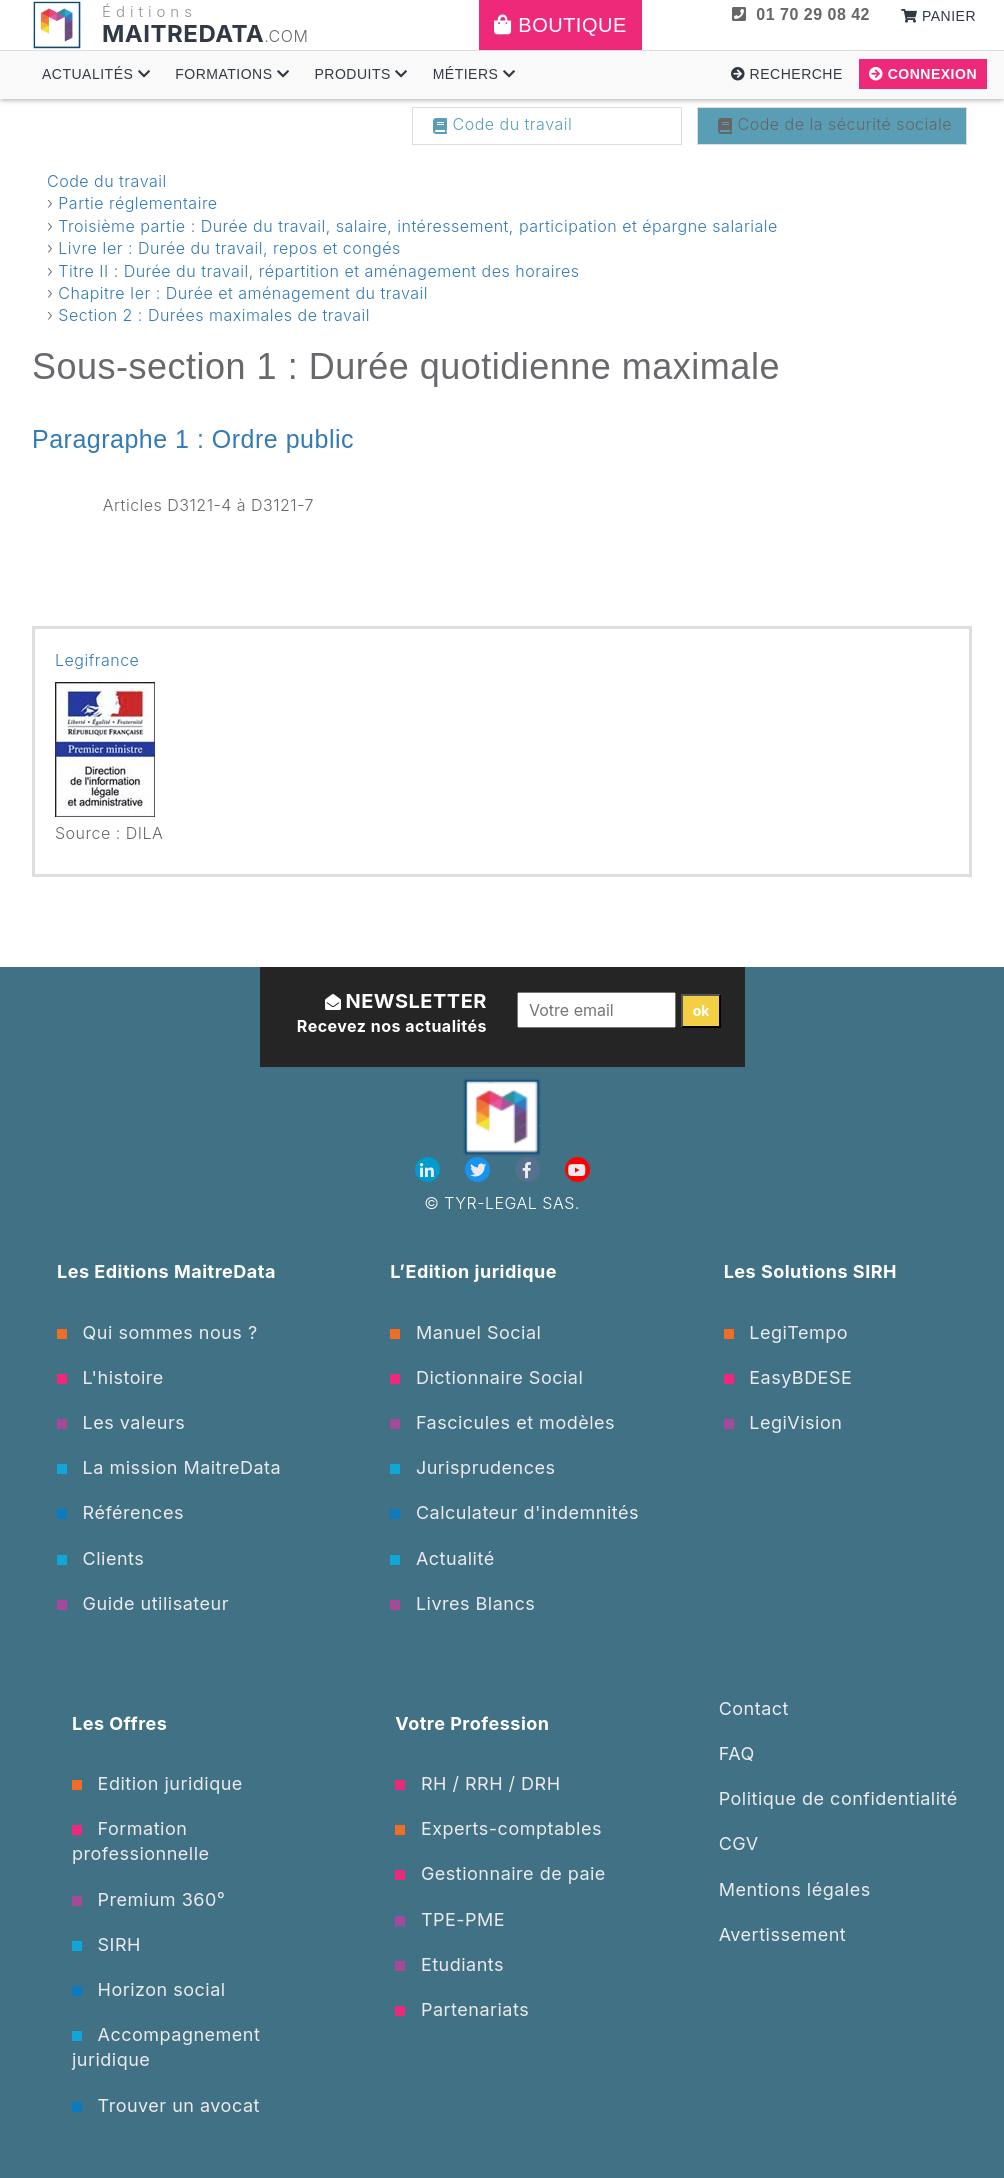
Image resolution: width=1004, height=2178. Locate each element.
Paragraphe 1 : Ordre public (193, 439)
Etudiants (449, 1964)
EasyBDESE (788, 1377)
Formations (232, 74)
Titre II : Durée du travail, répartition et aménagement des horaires (318, 271)
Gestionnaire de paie (500, 1873)
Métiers (474, 74)
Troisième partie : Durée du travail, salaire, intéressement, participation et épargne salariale (418, 226)
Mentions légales (795, 1889)
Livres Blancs (462, 1603)
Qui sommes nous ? (157, 1332)
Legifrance (97, 660)
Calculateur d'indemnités (514, 1512)
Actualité (442, 1558)
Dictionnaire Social (486, 1377)
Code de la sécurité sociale (835, 124)
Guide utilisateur (143, 1603)
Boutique (560, 25)
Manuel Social (465, 1332)
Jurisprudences (472, 1467)
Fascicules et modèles (502, 1422)
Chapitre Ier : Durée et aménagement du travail (243, 293)
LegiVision (783, 1422)
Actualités (96, 74)
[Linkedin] (430, 1170)
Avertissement (783, 1934)
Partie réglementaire (137, 203)
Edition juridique (157, 1783)
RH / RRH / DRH (477, 1783)
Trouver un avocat (166, 2105)
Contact (754, 1708)
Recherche (787, 74)
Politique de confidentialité (838, 1798)
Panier (938, 16)
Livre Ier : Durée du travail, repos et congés (229, 248)
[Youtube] (577, 1170)
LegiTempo (786, 1332)
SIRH (106, 1944)
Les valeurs (121, 1422)
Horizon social (149, 1989)
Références (120, 1512)
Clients (100, 1558)
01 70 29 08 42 (801, 14)
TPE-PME (450, 1919)
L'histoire (110, 1377)
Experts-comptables (498, 1828)
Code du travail (502, 124)
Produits (360, 74)
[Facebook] (530, 1170)
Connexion (923, 74)
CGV (739, 1843)
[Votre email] (596, 1010)
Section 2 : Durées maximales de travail (214, 315)
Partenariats (462, 2009)
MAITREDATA (183, 33)
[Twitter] (480, 1170)
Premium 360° (148, 1899)
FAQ (737, 1753)
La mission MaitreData (169, 1467)
